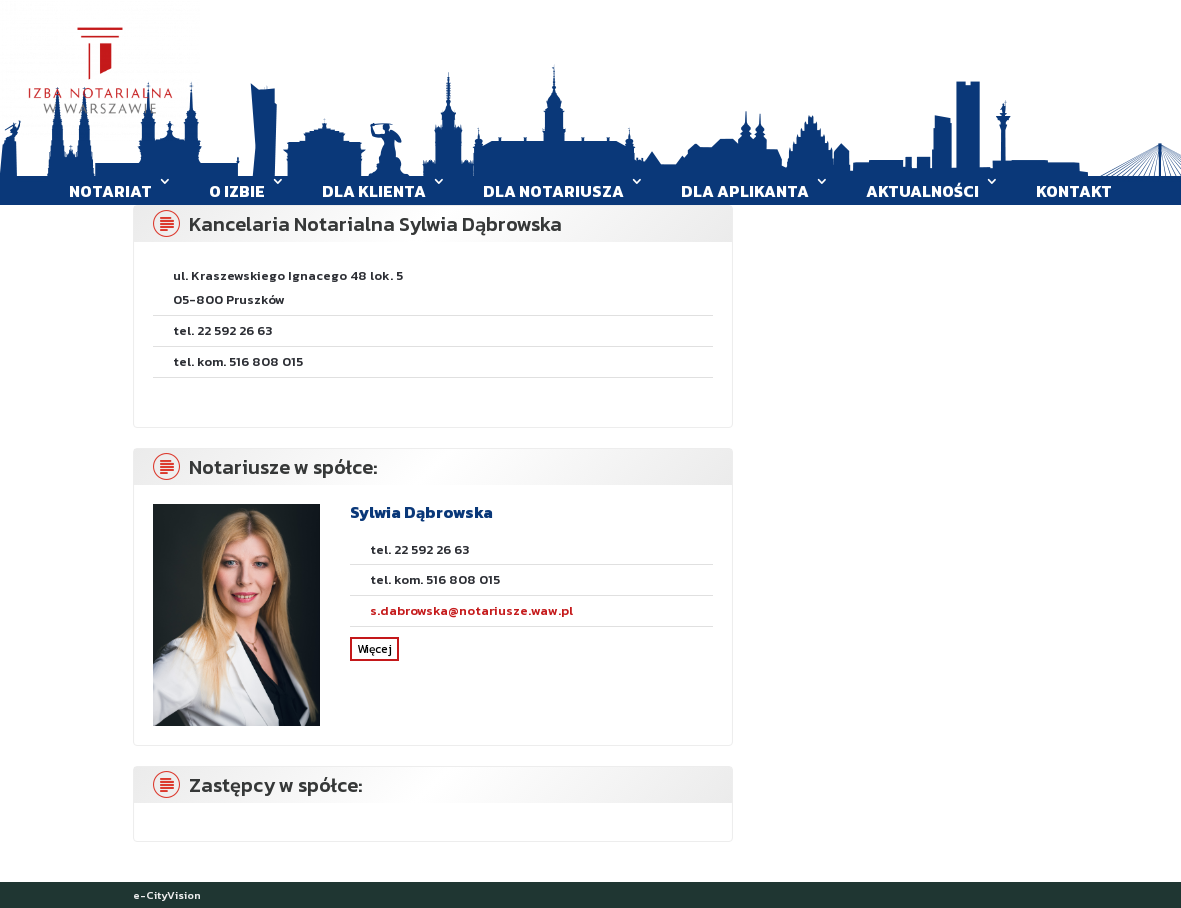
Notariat (110, 191)
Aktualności (922, 191)
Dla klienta (374, 191)
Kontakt (1074, 191)
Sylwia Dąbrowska (421, 512)
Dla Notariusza (553, 191)
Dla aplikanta (745, 191)
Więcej (374, 649)
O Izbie (237, 191)
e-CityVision (167, 895)
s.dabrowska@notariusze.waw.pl (471, 610)
